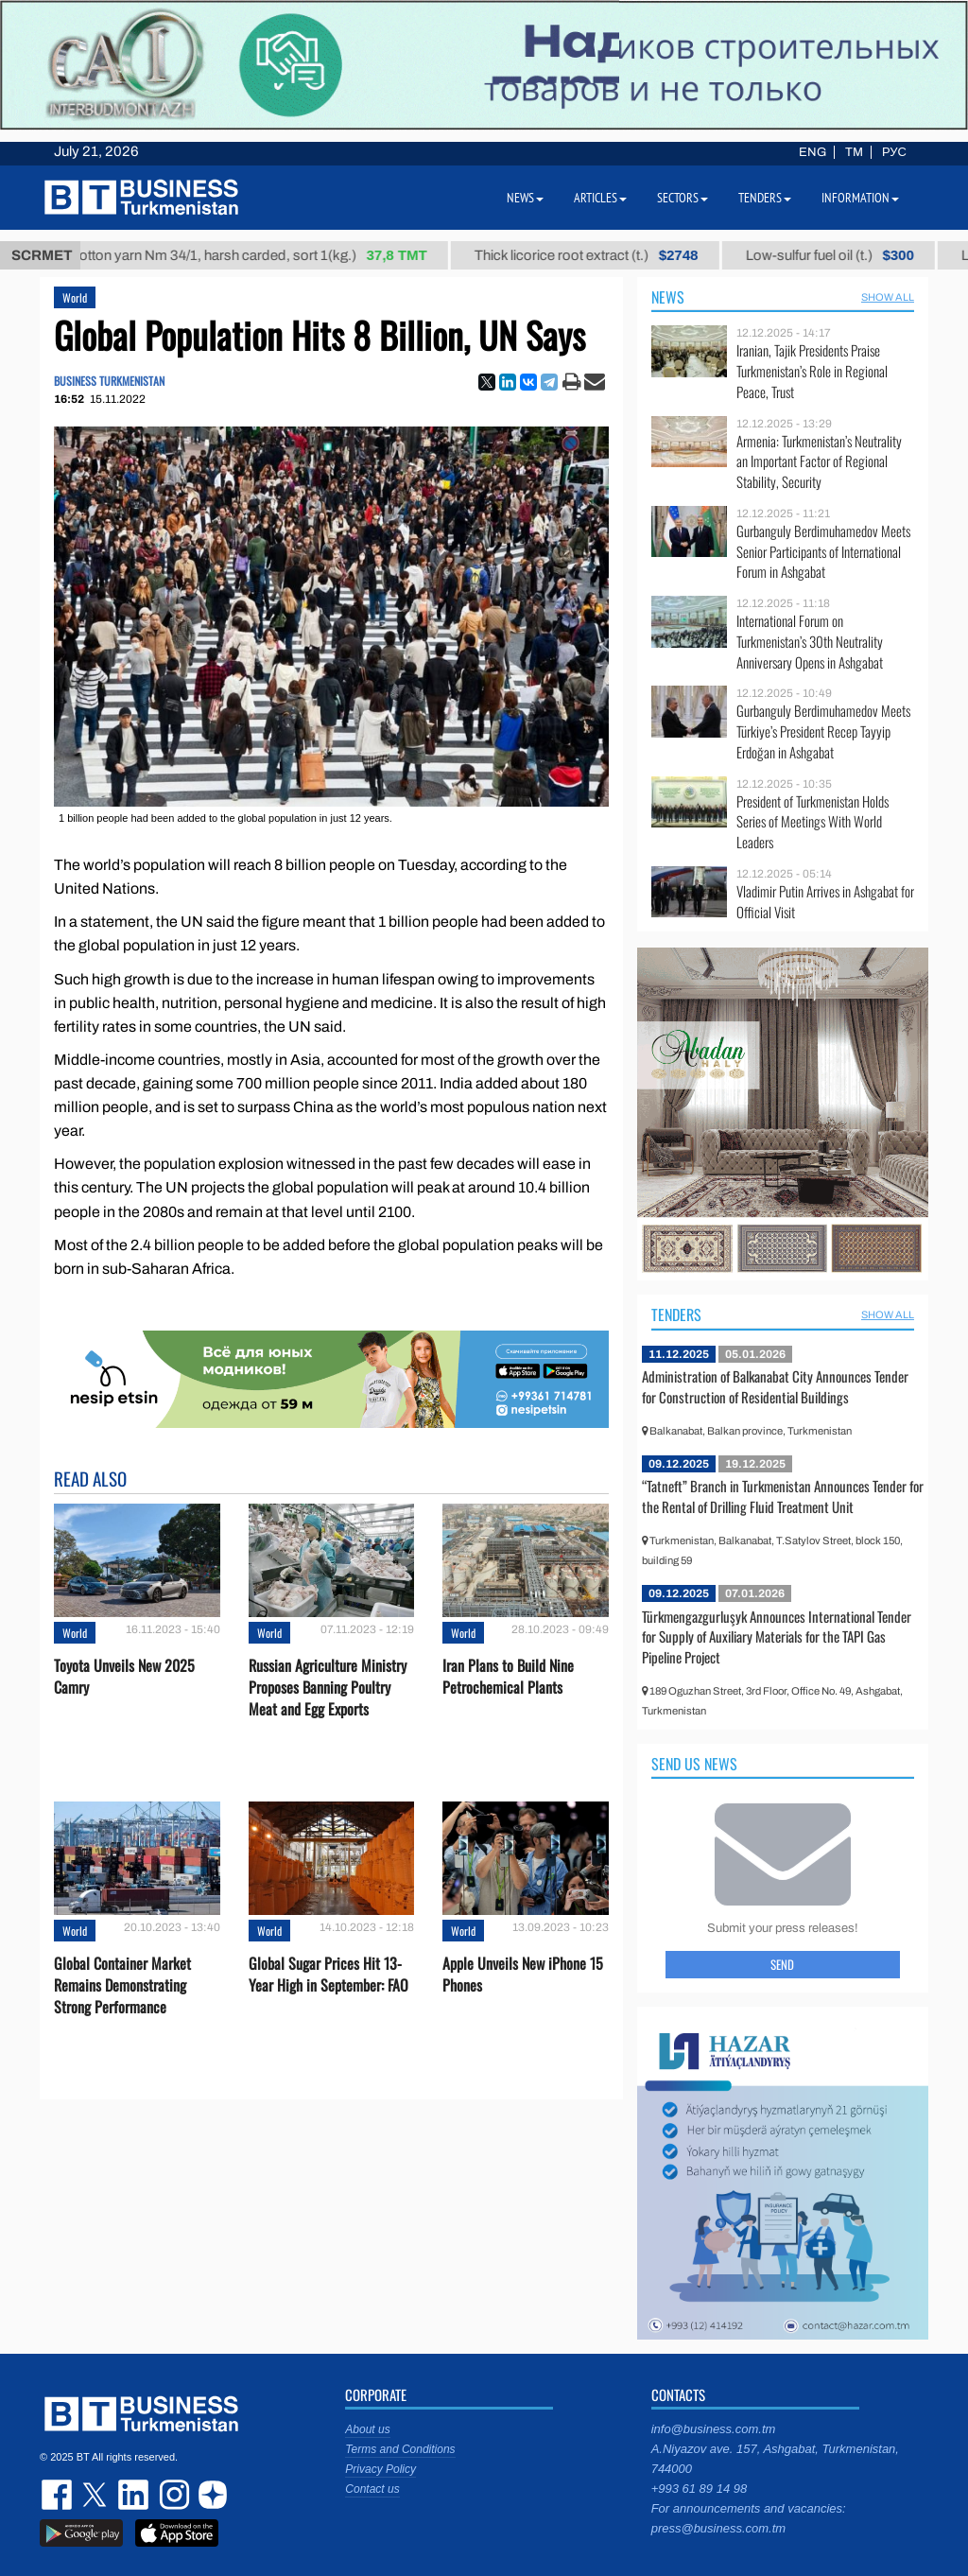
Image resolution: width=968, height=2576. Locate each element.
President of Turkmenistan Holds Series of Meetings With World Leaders (812, 822)
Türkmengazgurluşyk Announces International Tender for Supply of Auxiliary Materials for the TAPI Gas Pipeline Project (776, 1636)
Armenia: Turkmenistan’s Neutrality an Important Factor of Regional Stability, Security (819, 462)
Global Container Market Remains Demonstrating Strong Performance (122, 1985)
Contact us (372, 2489)
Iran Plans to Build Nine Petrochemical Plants (508, 1676)
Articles (600, 197)
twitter (96, 2495)
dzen (210, 2495)
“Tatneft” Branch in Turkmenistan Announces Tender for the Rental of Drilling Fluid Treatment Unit (783, 1496)
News (667, 297)
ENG (812, 152)
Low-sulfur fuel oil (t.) (845, 255)
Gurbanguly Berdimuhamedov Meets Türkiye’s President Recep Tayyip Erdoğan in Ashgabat (823, 731)
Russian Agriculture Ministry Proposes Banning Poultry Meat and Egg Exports (327, 1687)
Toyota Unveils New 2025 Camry (124, 1676)
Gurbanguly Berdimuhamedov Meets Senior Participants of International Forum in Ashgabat (823, 552)
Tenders (676, 1314)
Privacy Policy (380, 2469)
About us (367, 2429)
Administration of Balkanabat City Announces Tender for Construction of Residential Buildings (775, 1386)
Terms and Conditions (400, 2449)
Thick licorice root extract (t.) (602, 255)
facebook (59, 2495)
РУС (894, 152)
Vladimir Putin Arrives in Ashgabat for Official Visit (825, 901)
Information (860, 197)
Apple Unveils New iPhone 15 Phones (522, 1974)
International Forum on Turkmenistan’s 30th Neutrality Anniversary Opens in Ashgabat (809, 641)
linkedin (134, 2495)
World (74, 297)
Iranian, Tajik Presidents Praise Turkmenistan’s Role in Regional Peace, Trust (812, 371)
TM (854, 152)
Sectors (682, 197)
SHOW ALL (887, 297)
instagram (172, 2495)
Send (782, 1964)
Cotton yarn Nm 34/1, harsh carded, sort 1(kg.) (263, 255)
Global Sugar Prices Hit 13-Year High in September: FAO (328, 1974)
